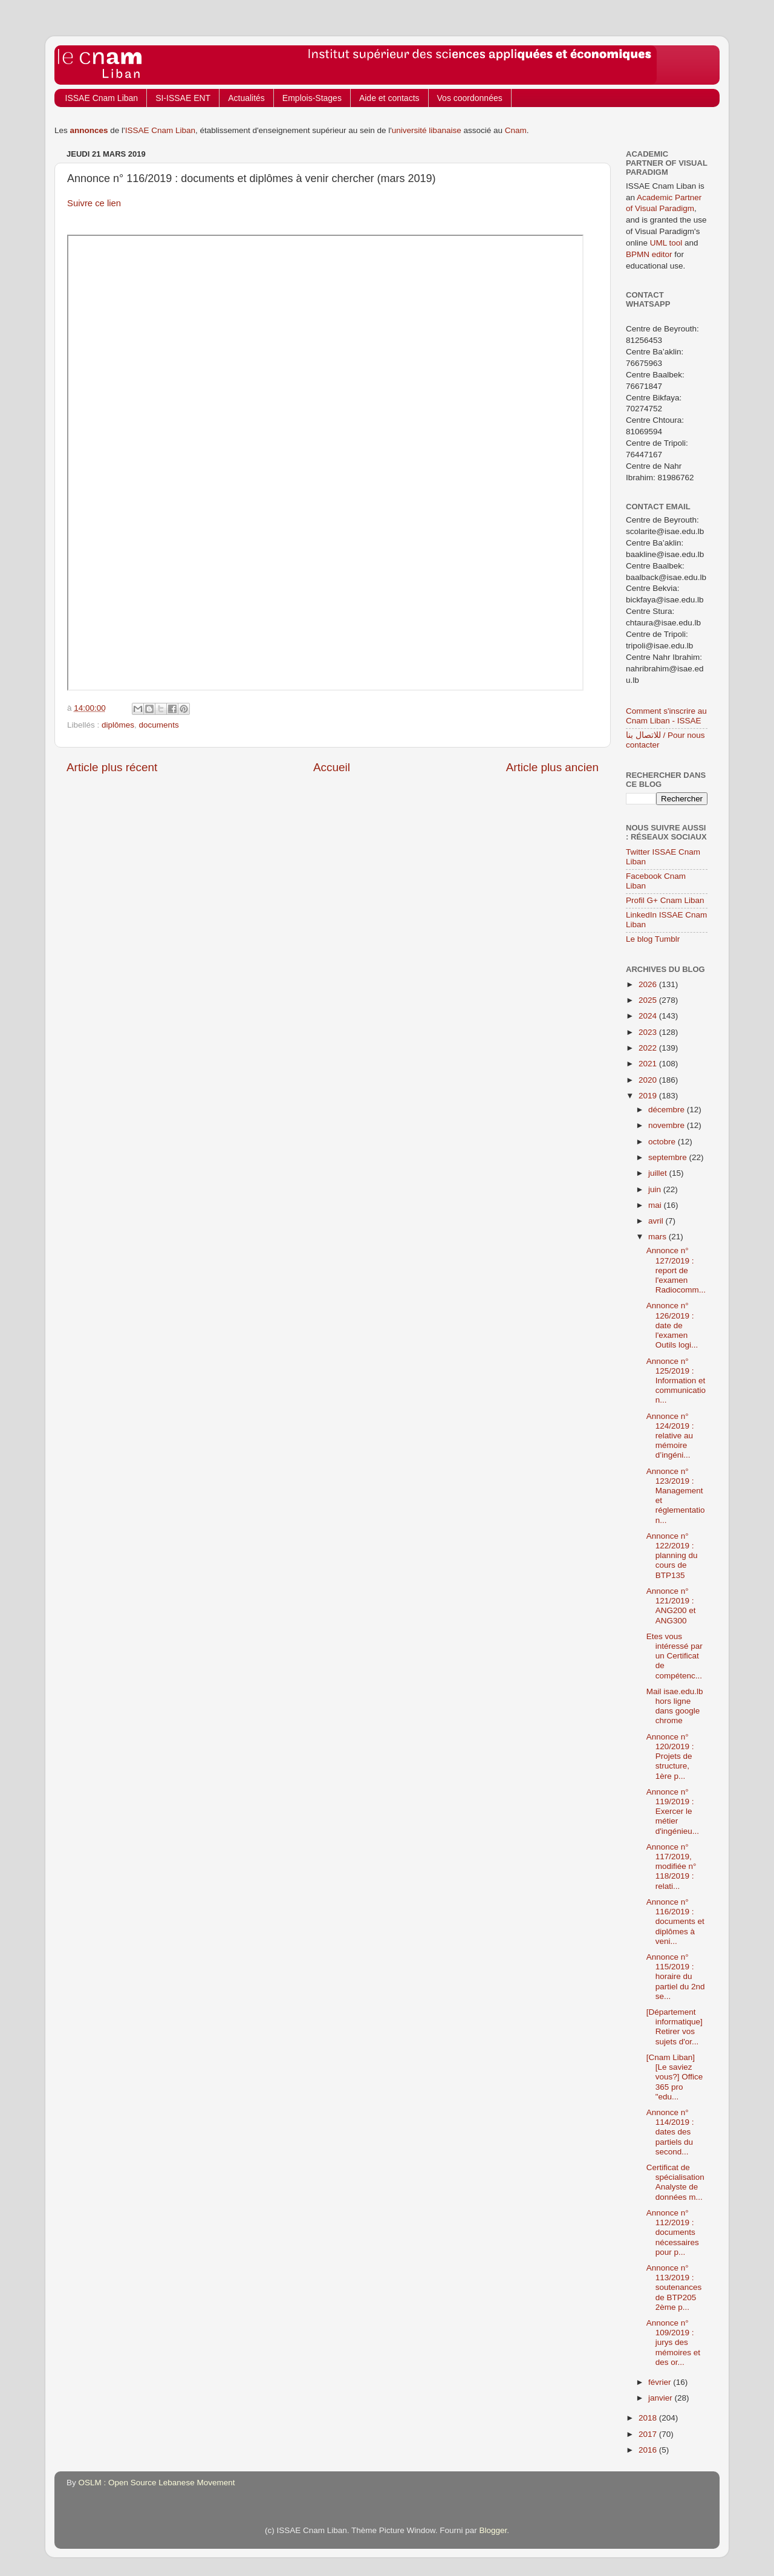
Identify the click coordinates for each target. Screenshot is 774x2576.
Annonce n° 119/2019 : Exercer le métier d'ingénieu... (672, 1811)
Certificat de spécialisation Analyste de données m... (675, 2182)
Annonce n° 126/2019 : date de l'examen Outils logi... (672, 1325)
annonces (89, 130)
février (660, 2382)
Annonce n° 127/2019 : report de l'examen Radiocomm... (676, 1270)
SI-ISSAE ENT (182, 98)
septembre (668, 1157)
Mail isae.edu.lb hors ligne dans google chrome (674, 1706)
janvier (661, 2397)
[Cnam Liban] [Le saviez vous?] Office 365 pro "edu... (674, 2077)
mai (656, 1205)
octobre (663, 1141)
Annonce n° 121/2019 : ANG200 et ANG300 (671, 1605)
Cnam (516, 130)
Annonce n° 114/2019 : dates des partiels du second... (670, 2132)
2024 (649, 1015)
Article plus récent (112, 767)
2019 (649, 1095)
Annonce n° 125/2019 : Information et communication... (676, 1381)
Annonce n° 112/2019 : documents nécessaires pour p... (672, 2232)
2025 (649, 1000)
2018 (649, 2417)
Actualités (246, 98)
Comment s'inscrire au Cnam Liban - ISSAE (666, 715)
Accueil (331, 767)
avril (657, 1220)
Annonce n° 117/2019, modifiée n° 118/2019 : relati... (671, 1866)
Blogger (493, 2530)
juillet (658, 1173)
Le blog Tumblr (653, 939)
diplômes (118, 724)
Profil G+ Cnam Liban (665, 900)
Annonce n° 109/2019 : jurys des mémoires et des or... (673, 2342)
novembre (667, 1125)
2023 (649, 1032)
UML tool (666, 242)
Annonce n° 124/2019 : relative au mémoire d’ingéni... (670, 1436)
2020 (649, 1079)
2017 (649, 2434)
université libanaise (426, 130)
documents (159, 724)
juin (655, 1189)
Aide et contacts (389, 98)
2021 (649, 1063)
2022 (649, 1047)
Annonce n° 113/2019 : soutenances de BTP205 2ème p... (674, 2287)
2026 (649, 984)
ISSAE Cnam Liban (101, 98)
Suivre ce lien (94, 203)
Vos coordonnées (469, 98)
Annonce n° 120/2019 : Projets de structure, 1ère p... (670, 1756)
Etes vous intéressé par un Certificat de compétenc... (674, 1656)
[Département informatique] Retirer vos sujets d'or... (674, 2026)
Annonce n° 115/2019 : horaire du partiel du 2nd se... (675, 1976)
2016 (649, 2449)
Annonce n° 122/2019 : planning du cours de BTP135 (672, 1555)
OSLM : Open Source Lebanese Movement (157, 2482)
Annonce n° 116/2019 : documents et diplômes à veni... (675, 1921)
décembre (667, 1109)
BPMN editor (649, 254)
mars (658, 1236)
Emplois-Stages (312, 98)
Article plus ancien (552, 767)
